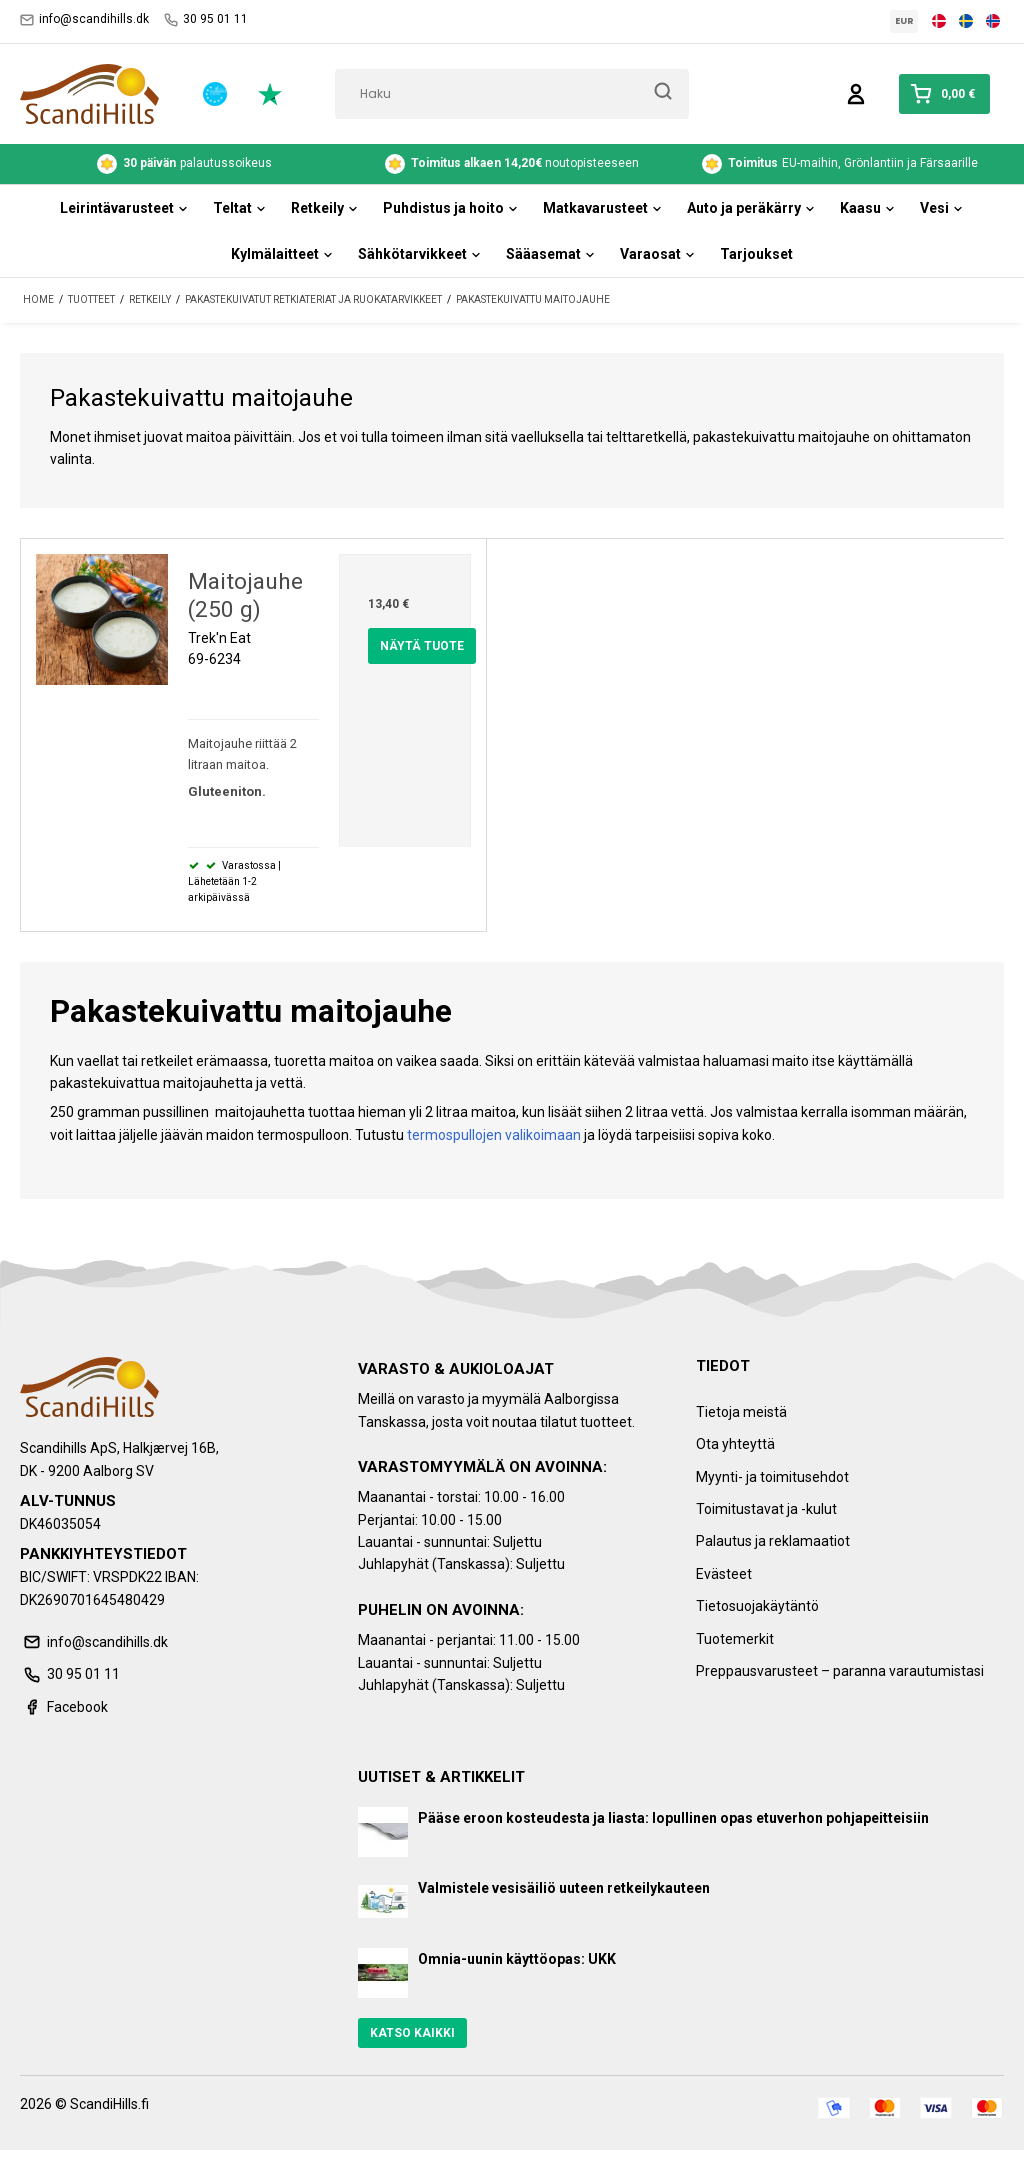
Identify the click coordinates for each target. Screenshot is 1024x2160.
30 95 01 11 (206, 19)
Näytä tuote (422, 646)
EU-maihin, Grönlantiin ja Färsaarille (840, 164)
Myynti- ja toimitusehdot (772, 1477)
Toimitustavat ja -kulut (766, 1509)
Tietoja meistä (741, 1412)
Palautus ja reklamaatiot (773, 1541)
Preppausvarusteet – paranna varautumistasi (840, 1671)
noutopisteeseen (512, 164)
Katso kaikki (412, 2033)
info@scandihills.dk (84, 19)
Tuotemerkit (735, 1639)
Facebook (64, 1707)
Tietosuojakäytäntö (757, 1606)
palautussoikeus (184, 164)
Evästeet (724, 1574)
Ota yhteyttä (735, 1444)
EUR (904, 21)
